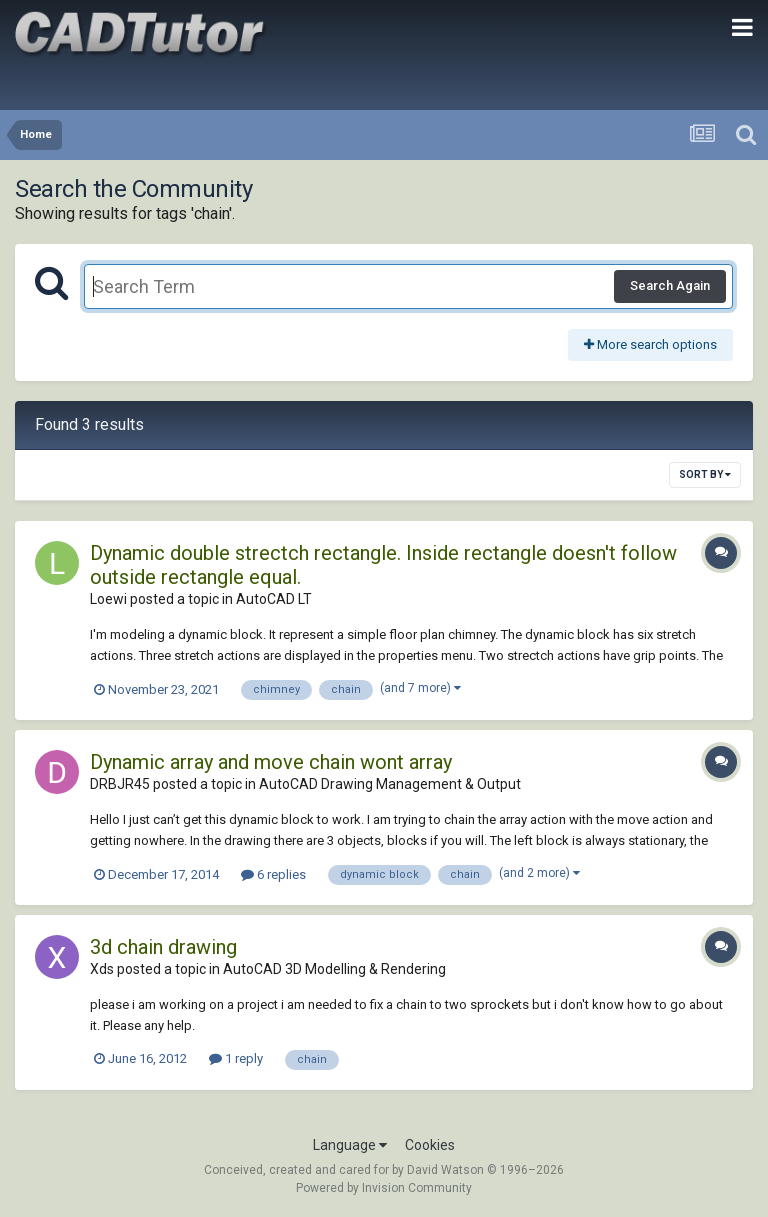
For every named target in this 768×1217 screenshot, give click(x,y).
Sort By (705, 474)
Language (350, 1145)
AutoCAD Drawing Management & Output (390, 784)
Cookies (430, 1145)
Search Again (670, 285)
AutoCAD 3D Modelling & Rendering (334, 969)
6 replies (273, 874)
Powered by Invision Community (384, 1188)
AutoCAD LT (274, 599)
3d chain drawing (163, 947)
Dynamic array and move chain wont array (271, 762)
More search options (650, 344)
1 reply (236, 1058)
